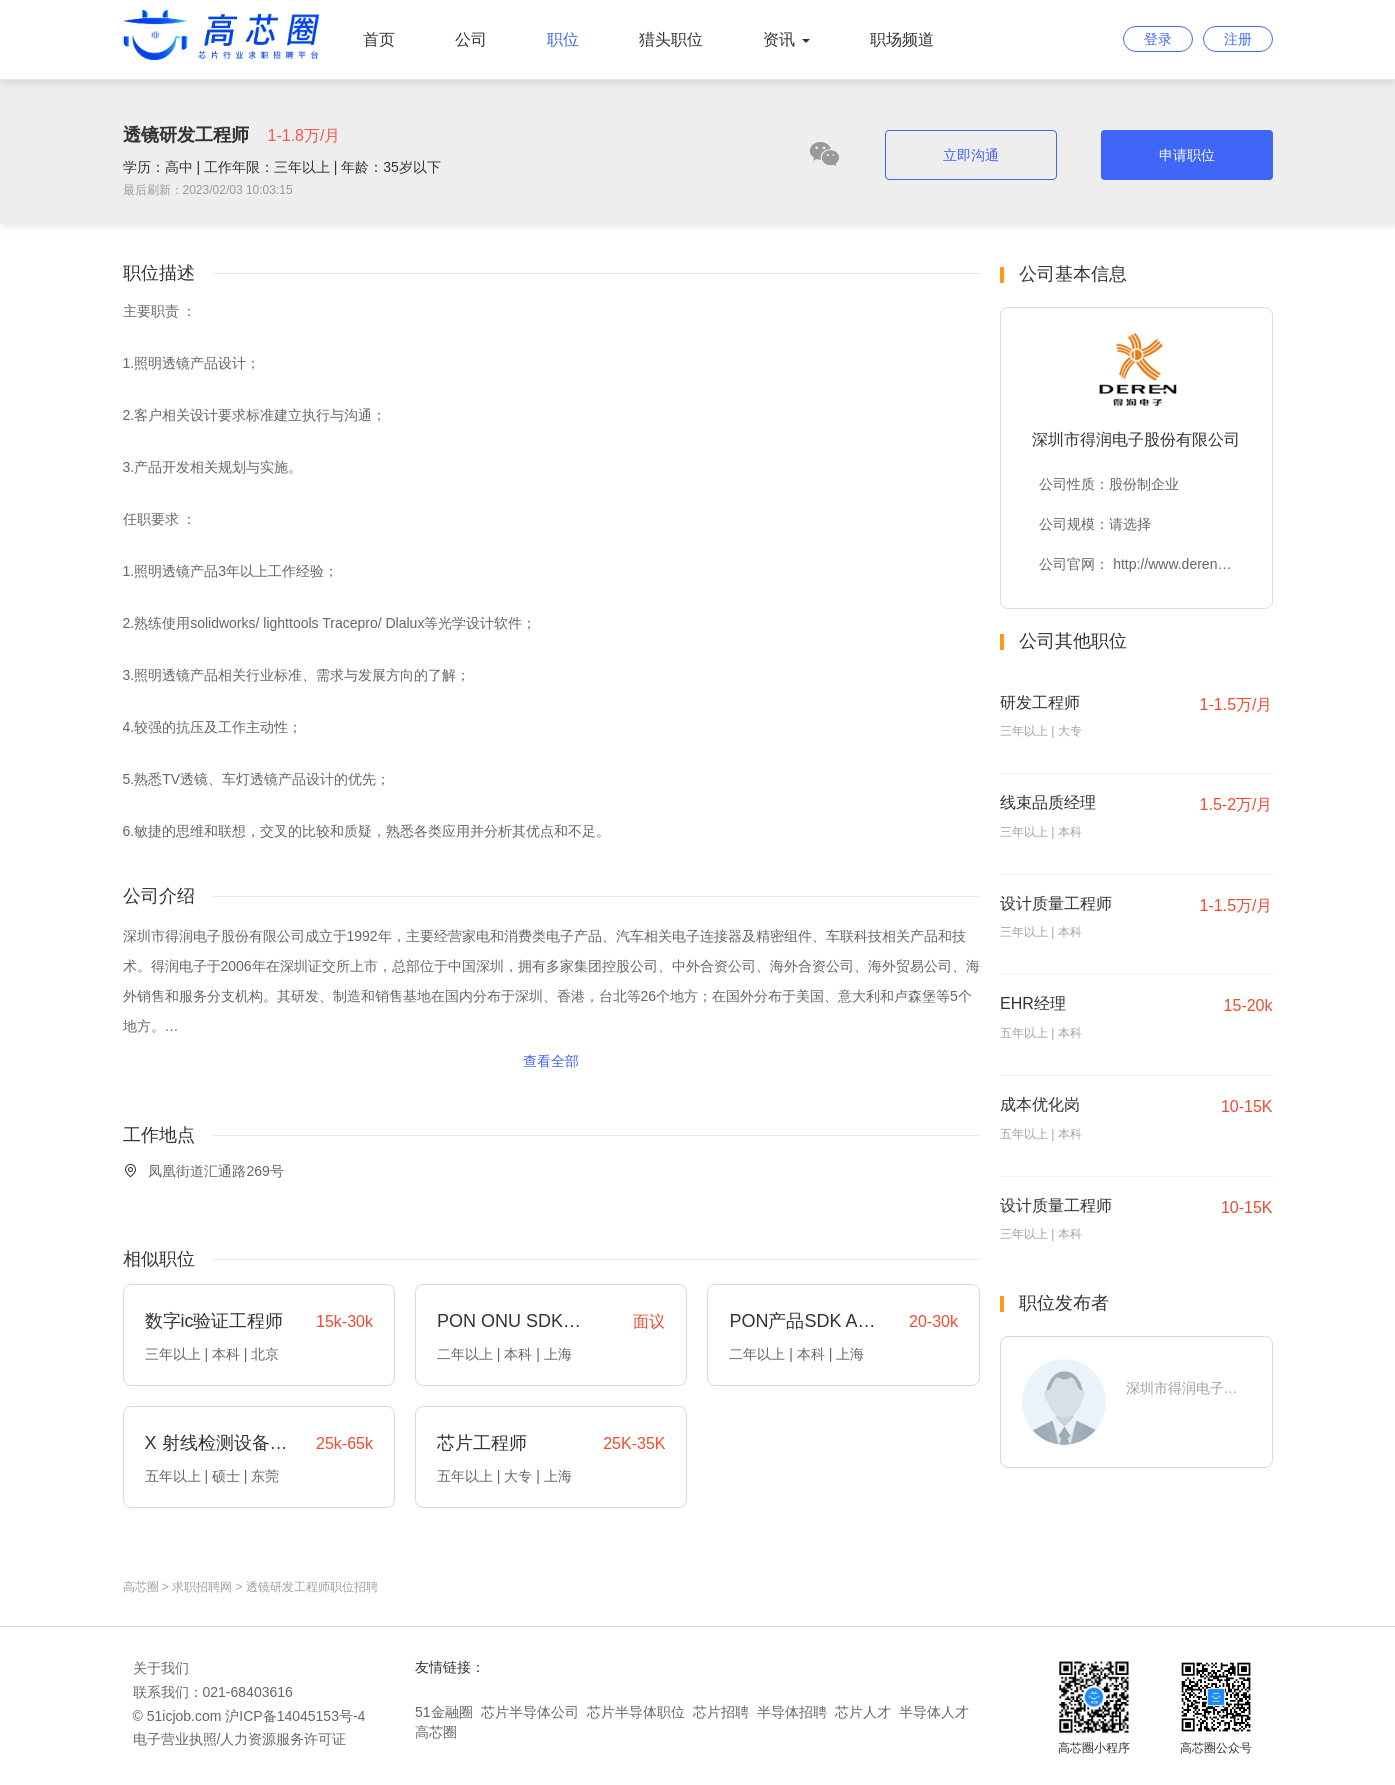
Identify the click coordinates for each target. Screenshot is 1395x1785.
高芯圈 (141, 1587)
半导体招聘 (792, 1712)
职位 (563, 39)
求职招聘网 (202, 1587)
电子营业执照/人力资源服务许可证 (240, 1739)
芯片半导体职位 (636, 1712)
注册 (1238, 39)
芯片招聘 (721, 1712)
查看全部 (551, 1061)
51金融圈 (444, 1712)
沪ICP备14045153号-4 (295, 1716)
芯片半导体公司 (530, 1712)
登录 (1158, 39)
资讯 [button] (786, 39)
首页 (379, 39)
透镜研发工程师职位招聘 (312, 1587)
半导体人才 (934, 1712)
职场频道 (902, 39)
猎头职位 (671, 39)
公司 (471, 39)
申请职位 (1187, 155)
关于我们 (161, 1668)
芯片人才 (863, 1712)
